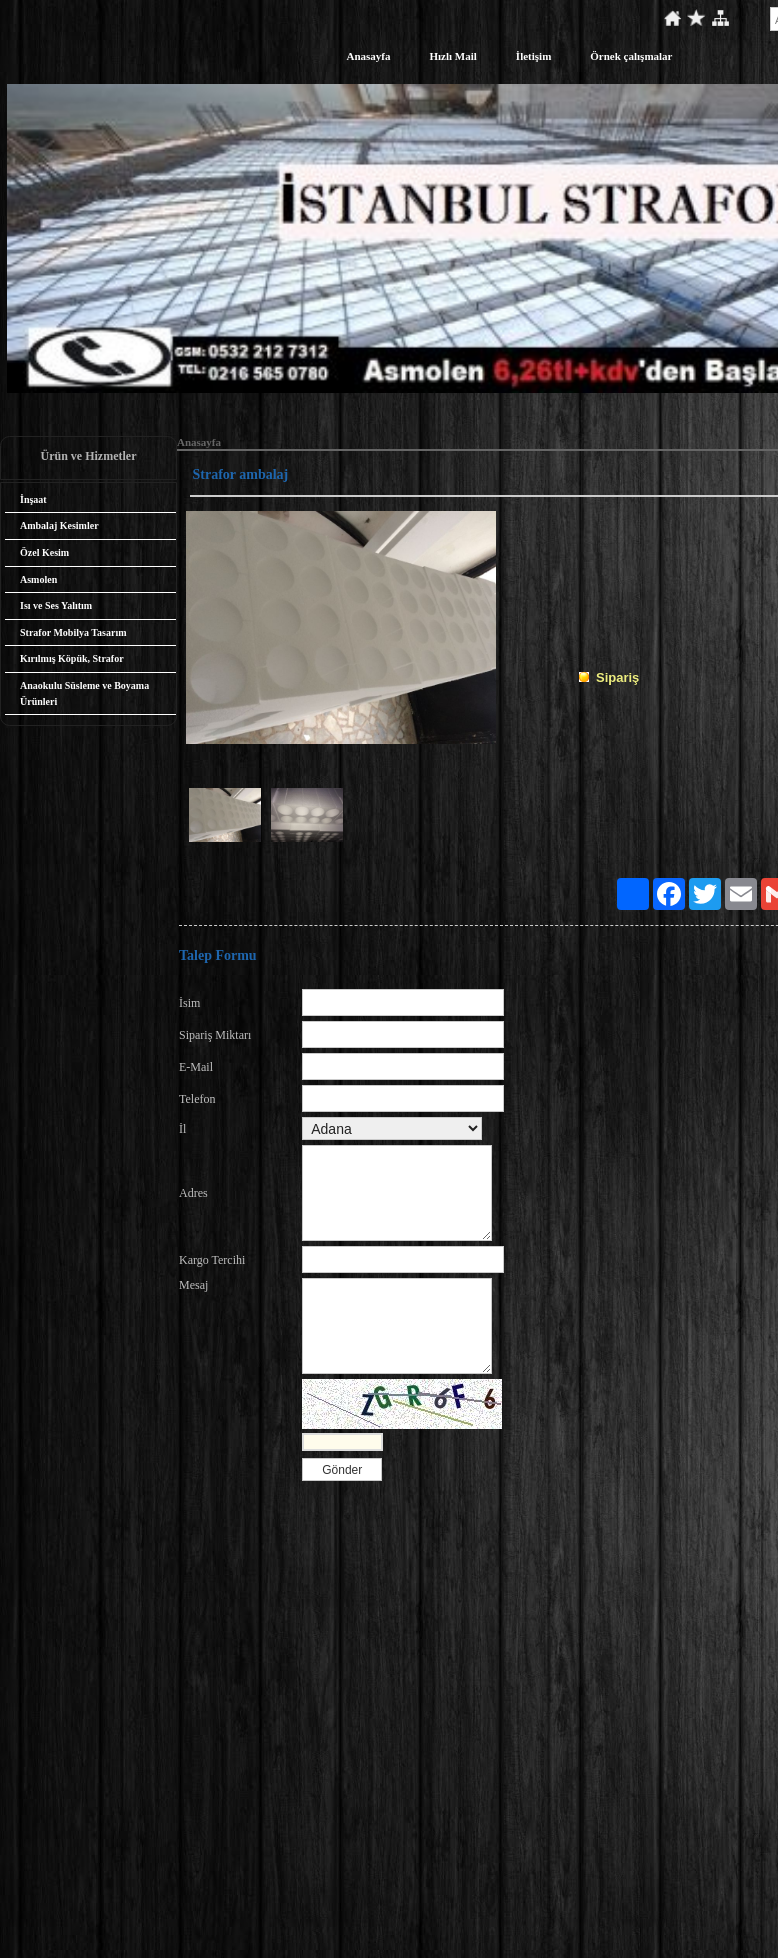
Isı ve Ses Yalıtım (56, 605)
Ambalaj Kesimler (59, 525)
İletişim (533, 56)
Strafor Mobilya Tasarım (73, 632)
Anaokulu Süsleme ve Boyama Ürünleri (84, 693)
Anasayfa (368, 56)
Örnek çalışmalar (631, 56)
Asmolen (38, 579)
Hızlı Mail (453, 56)
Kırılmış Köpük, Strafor (72, 658)
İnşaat (33, 499)
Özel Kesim (44, 552)
